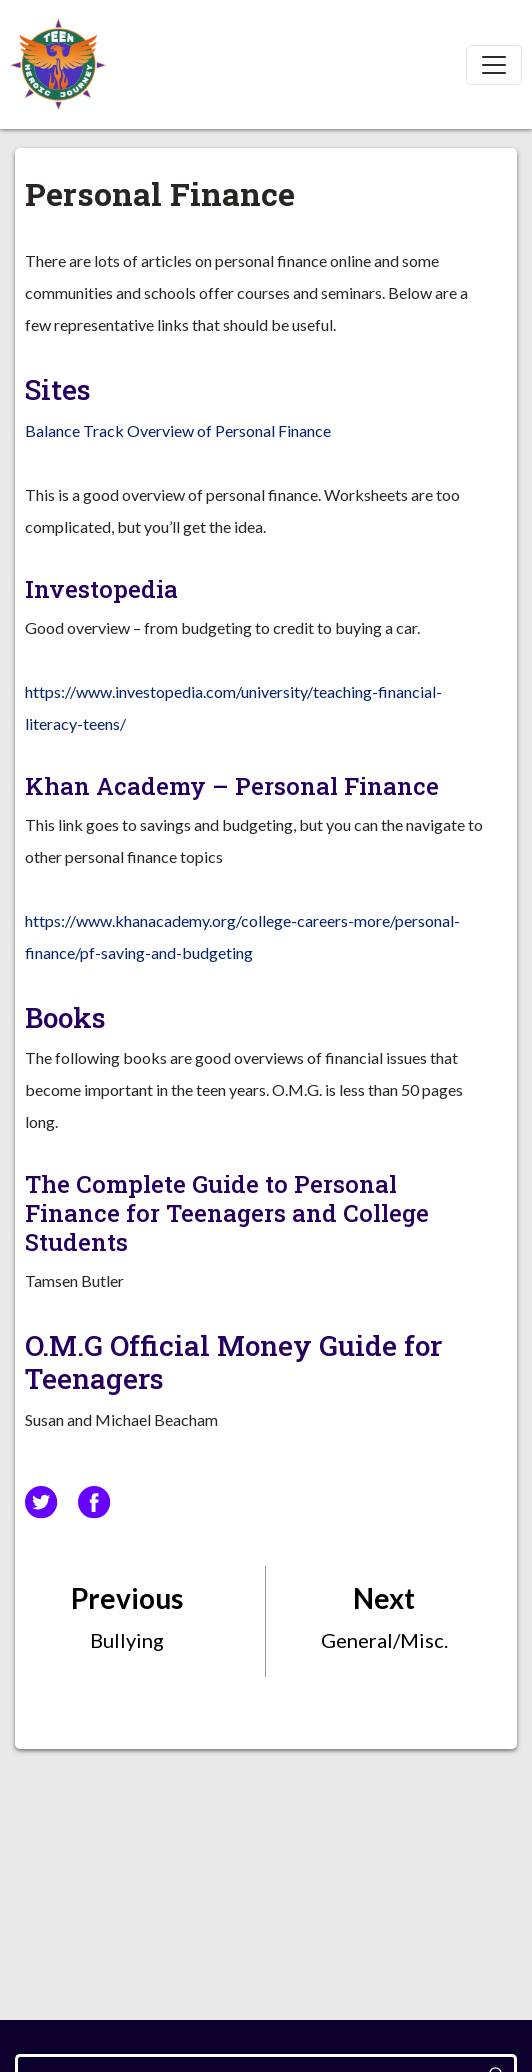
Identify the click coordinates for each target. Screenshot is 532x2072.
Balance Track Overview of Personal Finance (178, 430)
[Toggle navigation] (494, 65)
